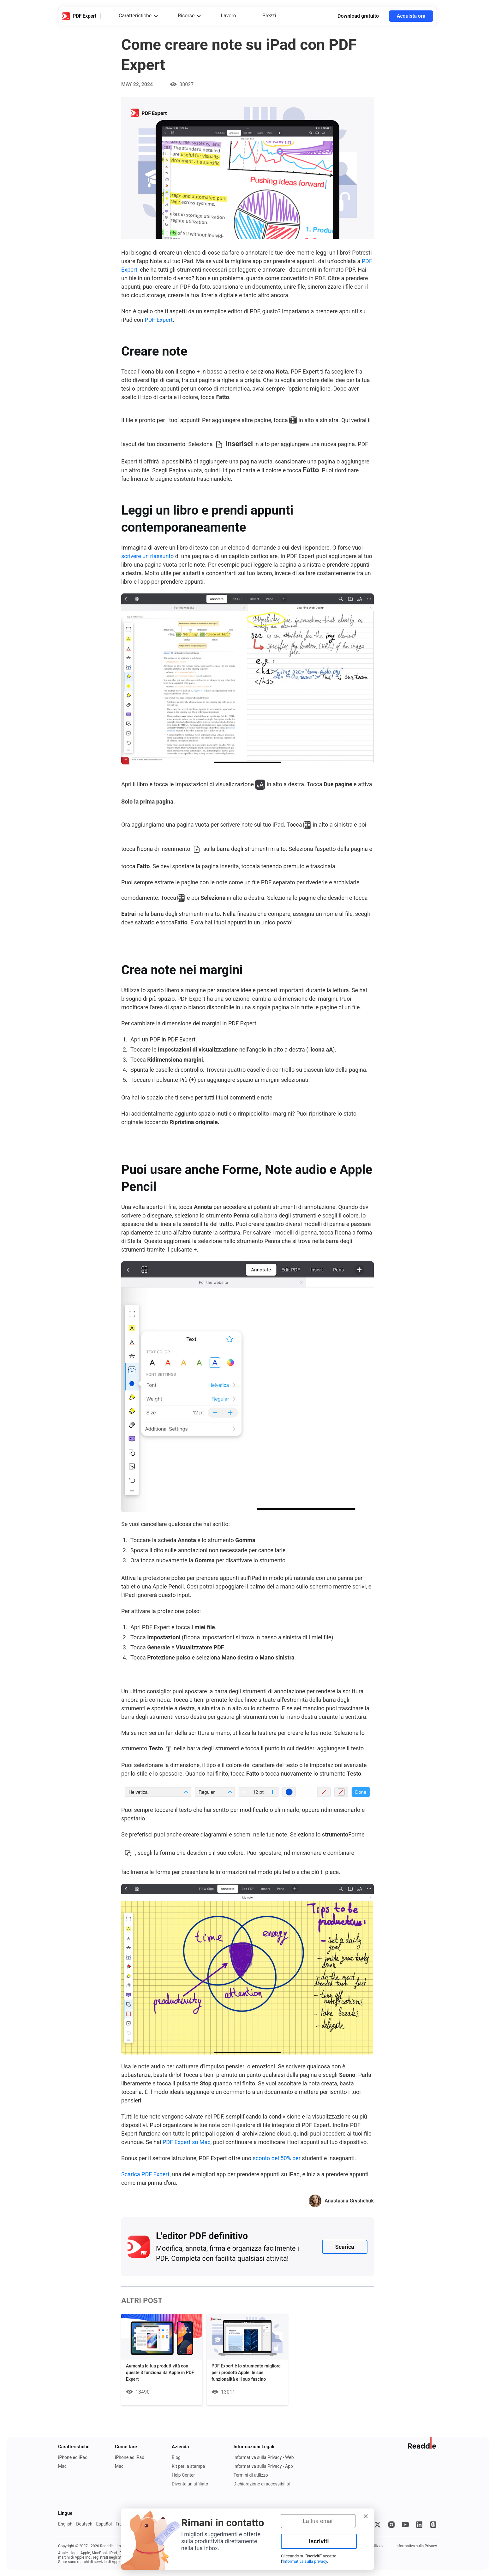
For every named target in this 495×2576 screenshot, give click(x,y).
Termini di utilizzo (250, 2475)
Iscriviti (319, 2541)
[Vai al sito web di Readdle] (422, 2443)
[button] (365, 2516)
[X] (377, 2524)
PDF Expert (159, 319)
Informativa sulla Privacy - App (263, 2466)
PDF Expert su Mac (187, 2142)
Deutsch (84, 2523)
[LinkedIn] (419, 2524)
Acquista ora (411, 16)
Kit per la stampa (188, 2466)
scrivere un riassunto (147, 556)
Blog (176, 2457)
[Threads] (433, 2524)
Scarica (344, 2246)
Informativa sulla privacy (305, 2561)
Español (104, 2523)
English (65, 2523)
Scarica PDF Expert (145, 2174)
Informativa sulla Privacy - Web (263, 2457)
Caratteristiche (135, 16)
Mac (62, 2466)
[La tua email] (318, 2521)
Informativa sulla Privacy (416, 2546)
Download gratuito (358, 16)
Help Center (183, 2475)
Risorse (186, 16)
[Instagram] (391, 2524)
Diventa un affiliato (190, 2483)
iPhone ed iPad (72, 2457)
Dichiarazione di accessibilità (261, 2483)
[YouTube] (405, 2524)
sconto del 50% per (277, 2158)
